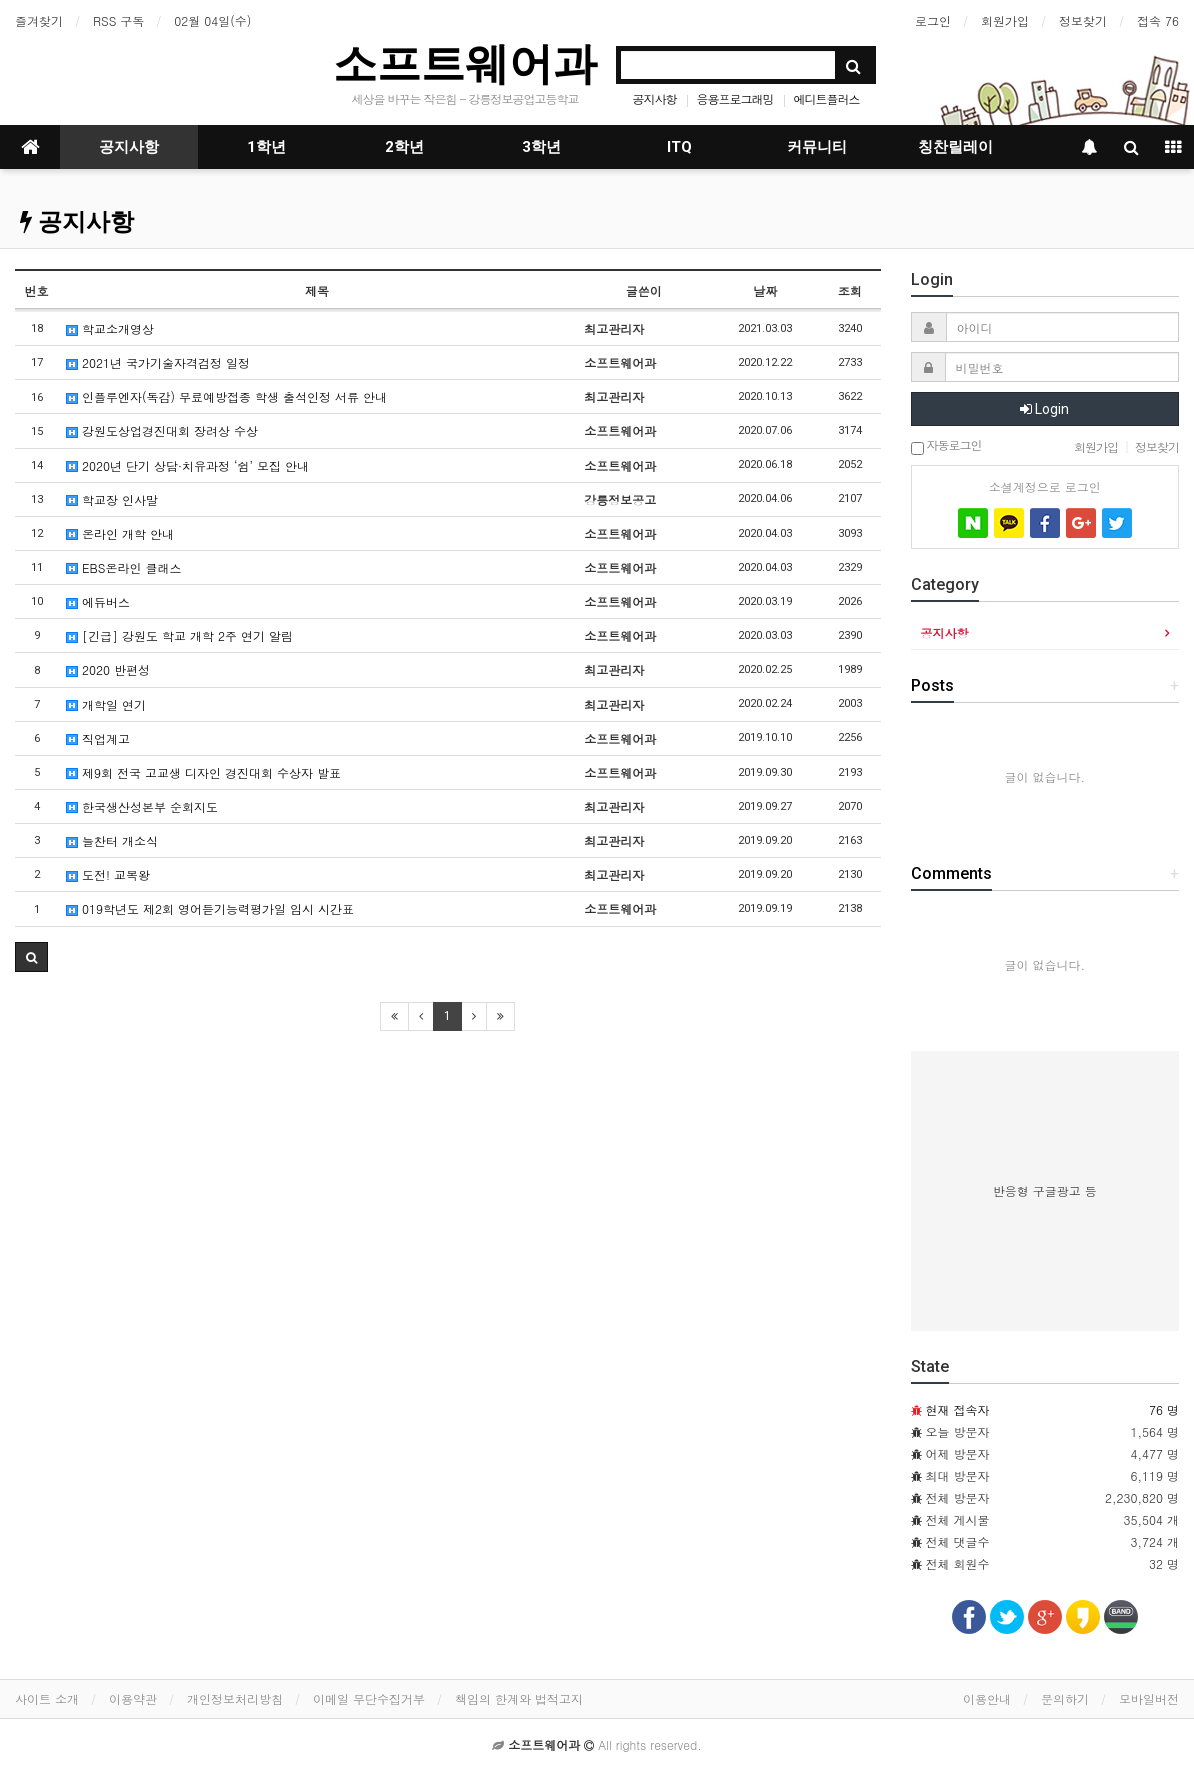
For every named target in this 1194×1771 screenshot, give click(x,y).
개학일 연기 (106, 704)
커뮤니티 (817, 147)
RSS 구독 (118, 20)
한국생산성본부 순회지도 (142, 806)
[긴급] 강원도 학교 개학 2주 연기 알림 (179, 635)
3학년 (541, 147)
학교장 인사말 (112, 499)
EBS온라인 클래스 (123, 567)
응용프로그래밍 (735, 98)
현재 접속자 (958, 1409)
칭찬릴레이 (955, 147)
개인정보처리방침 (235, 1698)
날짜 (765, 290)
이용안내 (987, 1698)
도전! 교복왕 (108, 874)
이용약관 (133, 1698)
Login (1044, 409)
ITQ (679, 147)
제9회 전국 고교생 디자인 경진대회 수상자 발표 (203, 772)
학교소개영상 (110, 328)
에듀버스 (98, 601)
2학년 (404, 147)
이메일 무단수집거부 (369, 1698)
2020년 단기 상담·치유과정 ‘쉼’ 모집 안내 (187, 465)
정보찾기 (1083, 20)
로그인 (933, 20)
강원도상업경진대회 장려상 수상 (162, 430)
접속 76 (1158, 20)
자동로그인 (946, 446)
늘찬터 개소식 (112, 840)
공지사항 (654, 98)
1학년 (266, 147)
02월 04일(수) (212, 20)
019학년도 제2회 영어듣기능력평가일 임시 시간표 (210, 908)
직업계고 (98, 738)
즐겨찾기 (39, 20)
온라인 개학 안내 (120, 533)
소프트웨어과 (465, 63)
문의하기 (1065, 1698)
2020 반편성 (108, 669)
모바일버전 (1149, 1698)
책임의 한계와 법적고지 (519, 1698)
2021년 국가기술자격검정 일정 (158, 362)
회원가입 (1005, 20)
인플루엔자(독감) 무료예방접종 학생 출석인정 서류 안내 (226, 396)
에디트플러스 (827, 98)
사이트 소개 (47, 1698)
